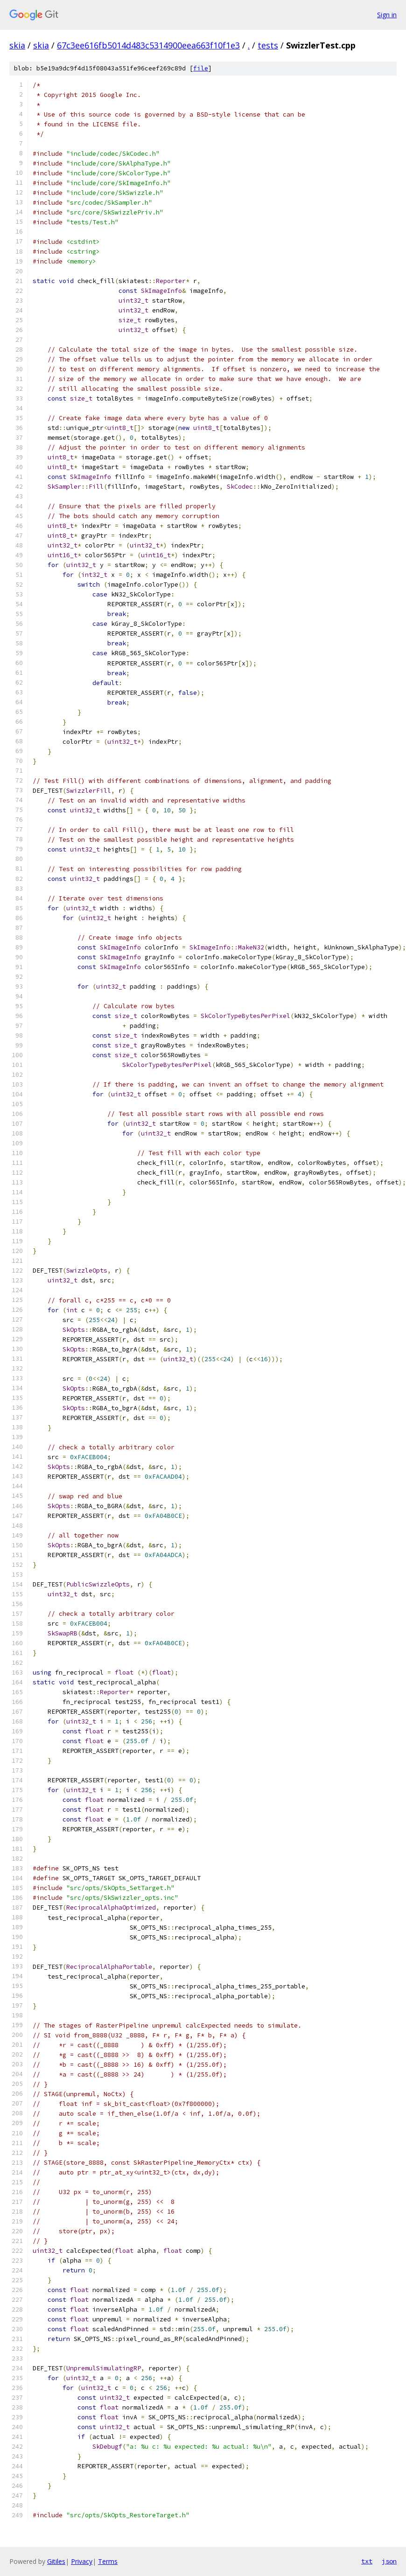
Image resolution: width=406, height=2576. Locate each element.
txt (366, 2561)
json (389, 2561)
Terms (108, 2561)
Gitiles (56, 2561)
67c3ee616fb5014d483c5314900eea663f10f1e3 (148, 45)
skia (17, 45)
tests (268, 45)
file (200, 68)
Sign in (387, 14)
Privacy (81, 2561)
